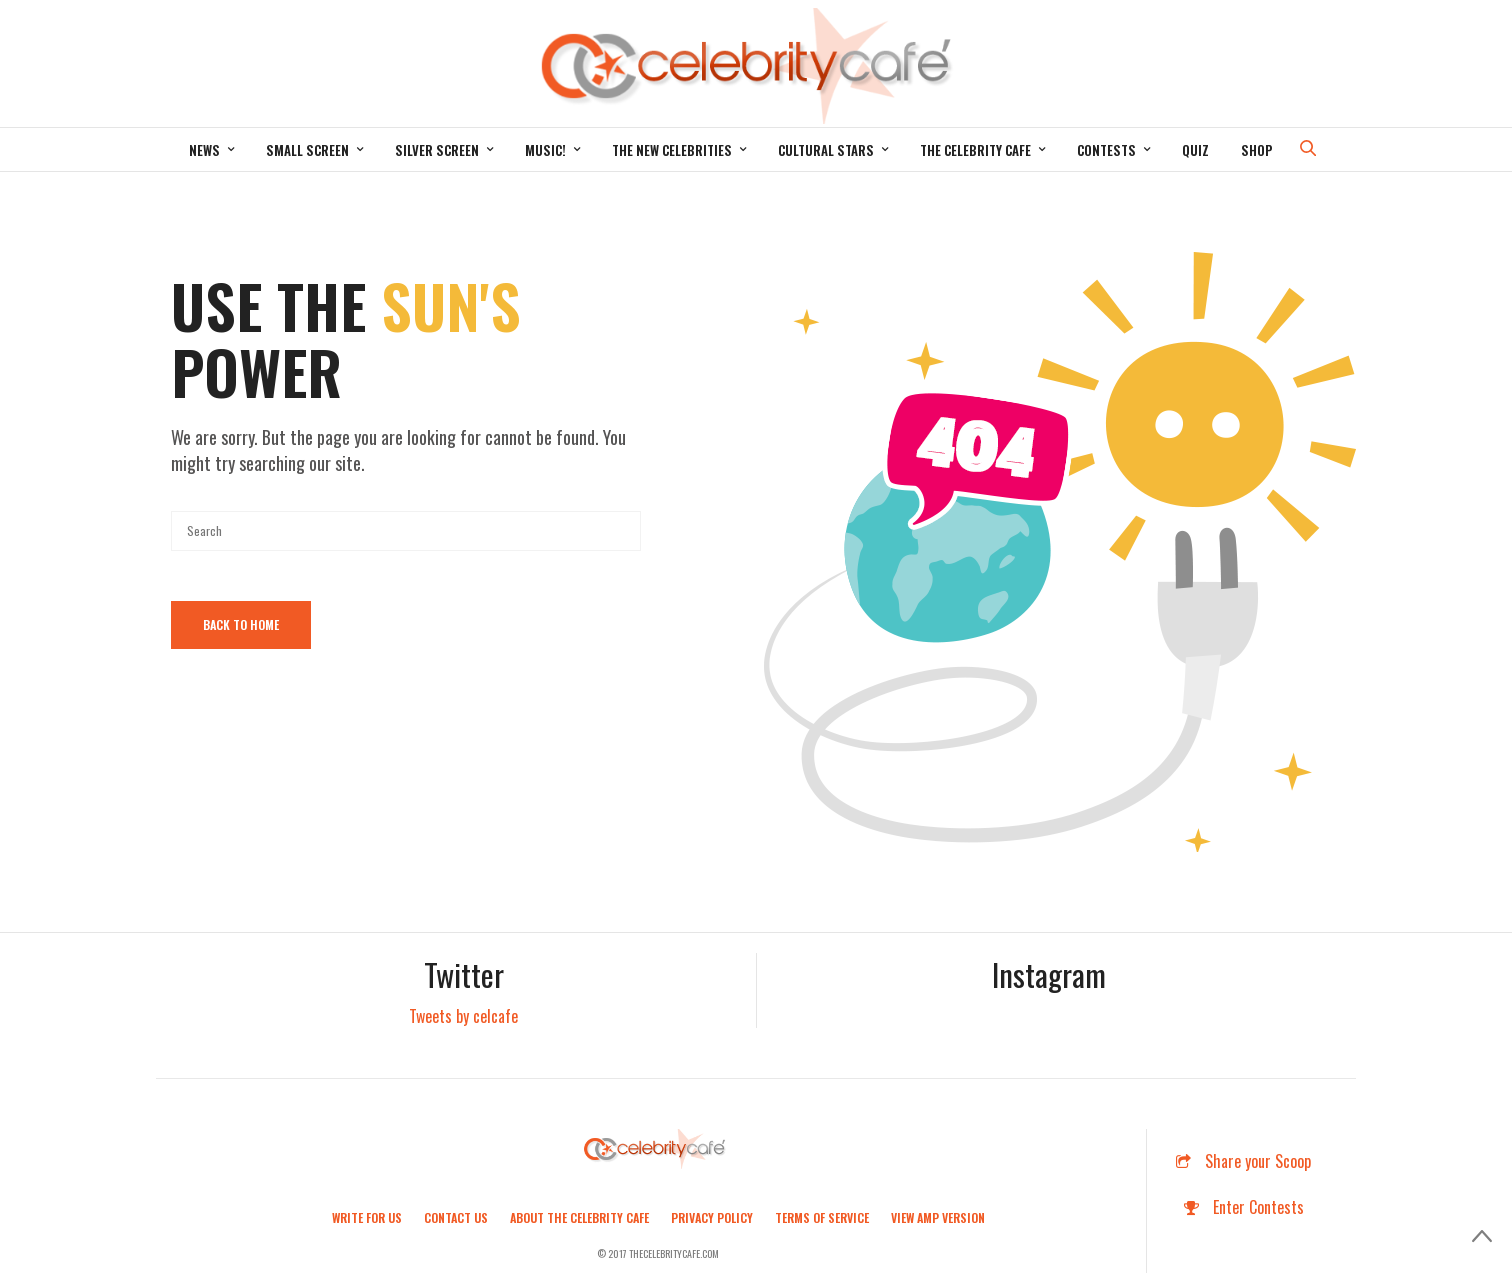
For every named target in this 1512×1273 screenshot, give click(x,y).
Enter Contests (1244, 1207)
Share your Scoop (1243, 1161)
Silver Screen (437, 150)
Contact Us (456, 1217)
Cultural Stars (826, 150)
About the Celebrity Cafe (579, 1217)
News (204, 150)
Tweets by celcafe (463, 1016)
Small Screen (307, 150)
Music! (545, 150)
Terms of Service (822, 1217)
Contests (1106, 150)
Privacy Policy (712, 1217)
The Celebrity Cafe (975, 150)
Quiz (1195, 150)
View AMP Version (938, 1217)
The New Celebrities (672, 150)
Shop (1257, 150)
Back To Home (241, 624)
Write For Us (367, 1217)
